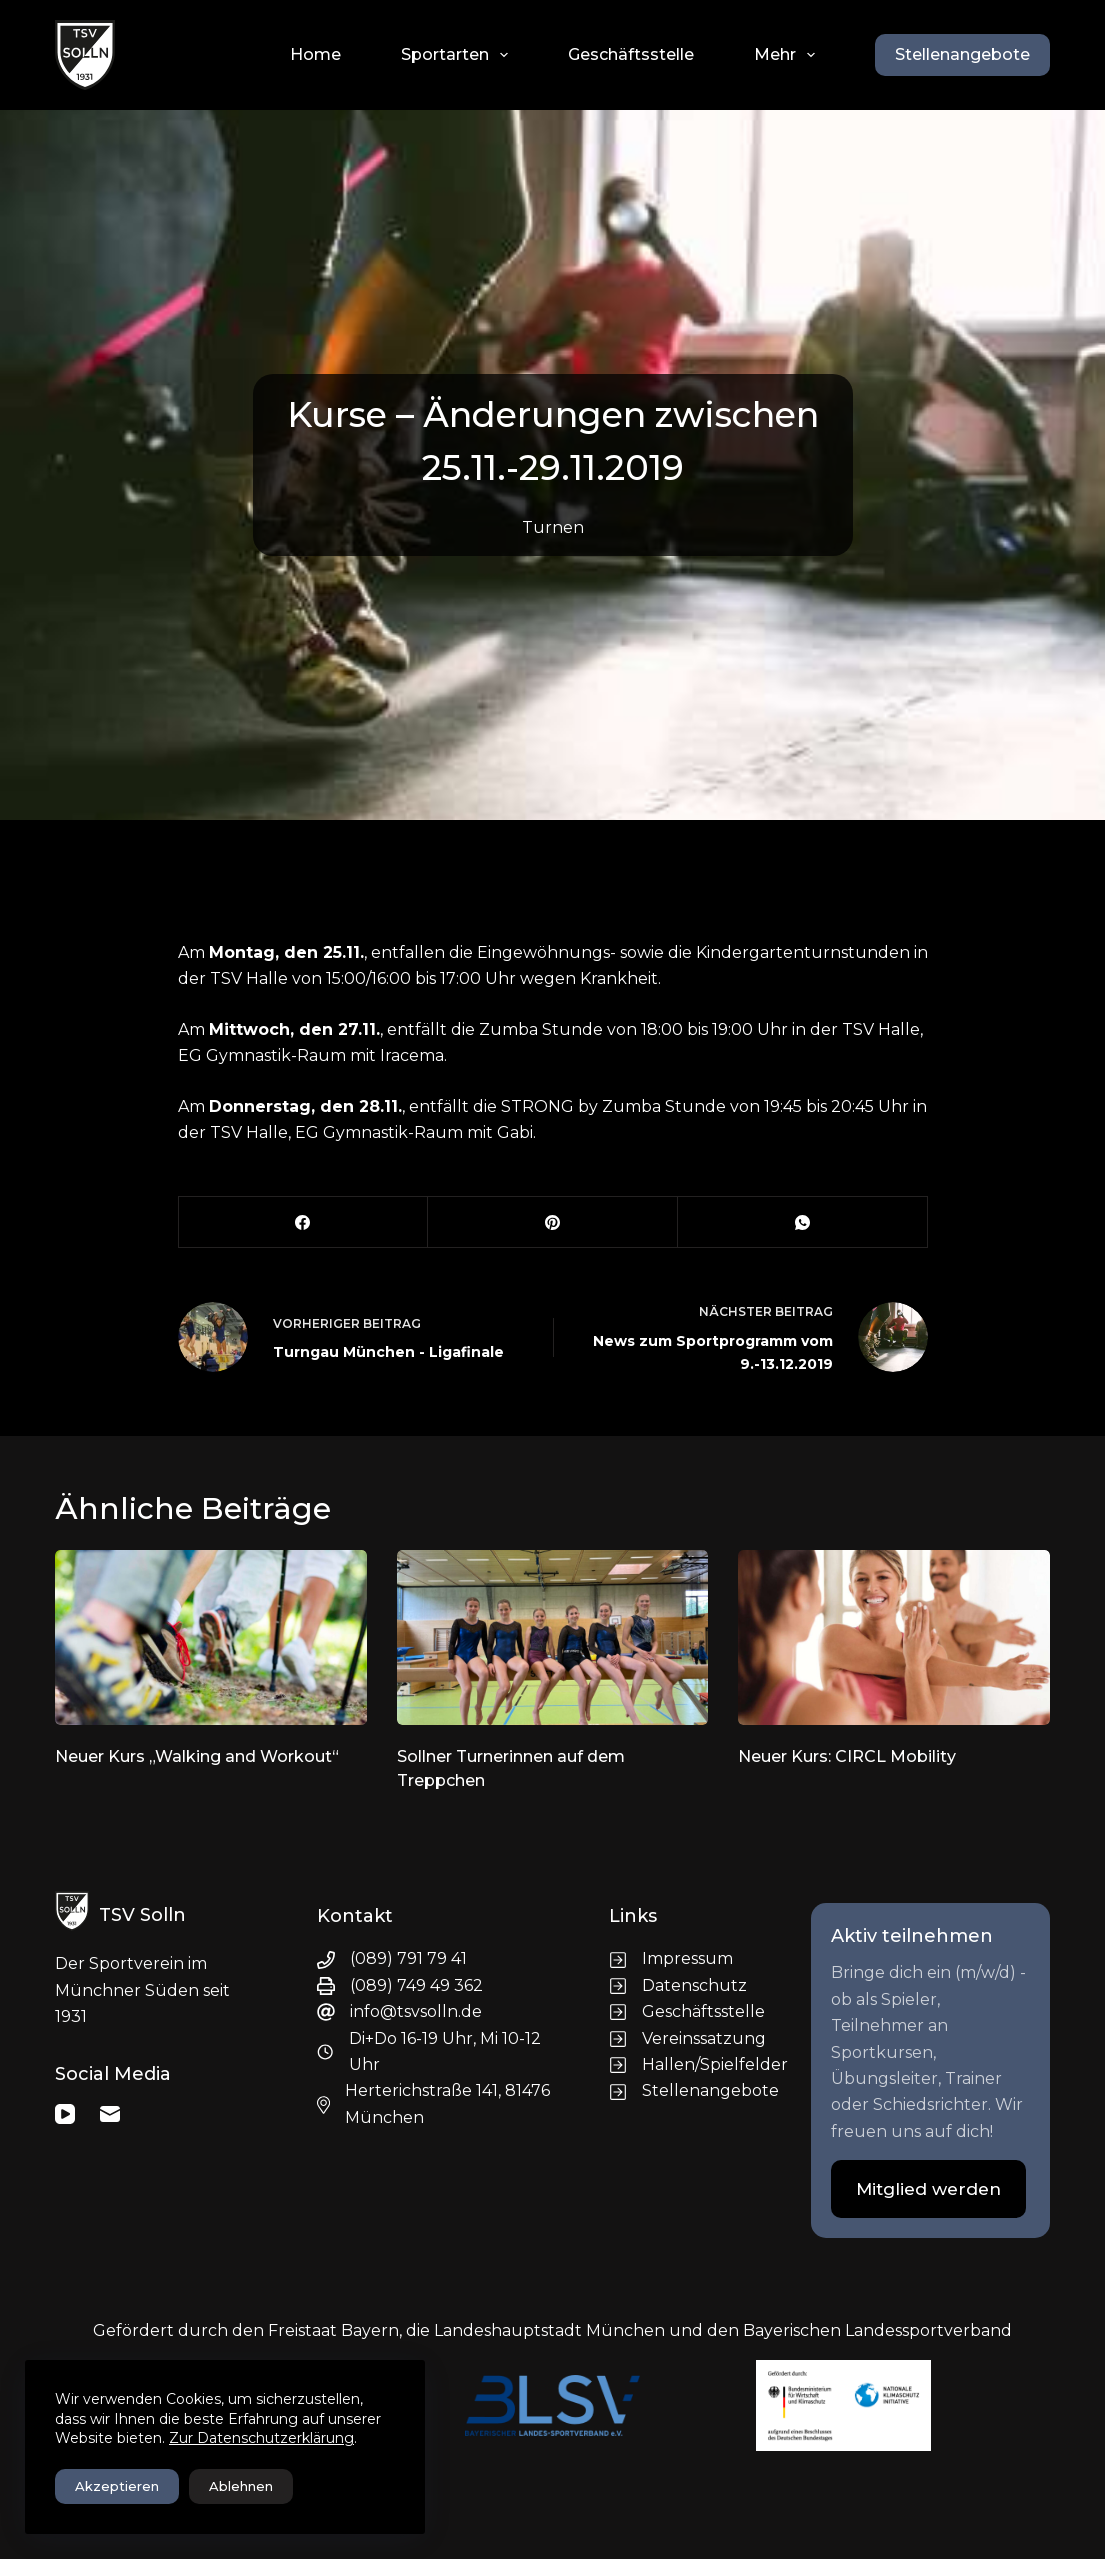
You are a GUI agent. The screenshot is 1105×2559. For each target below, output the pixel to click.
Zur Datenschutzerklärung (261, 2438)
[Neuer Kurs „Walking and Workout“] (211, 1637)
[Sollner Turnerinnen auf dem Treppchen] (553, 1637)
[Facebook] (304, 1222)
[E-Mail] (110, 2114)
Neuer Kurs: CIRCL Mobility (847, 1756)
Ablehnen (241, 2486)
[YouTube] (65, 2114)
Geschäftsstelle (631, 54)
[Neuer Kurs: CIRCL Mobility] (894, 1637)
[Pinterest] (553, 1222)
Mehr (788, 55)
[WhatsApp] (803, 1222)
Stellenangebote (962, 54)
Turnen (553, 527)
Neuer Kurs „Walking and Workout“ (197, 1756)
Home (315, 54)
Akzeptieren (117, 2486)
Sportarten (458, 55)
